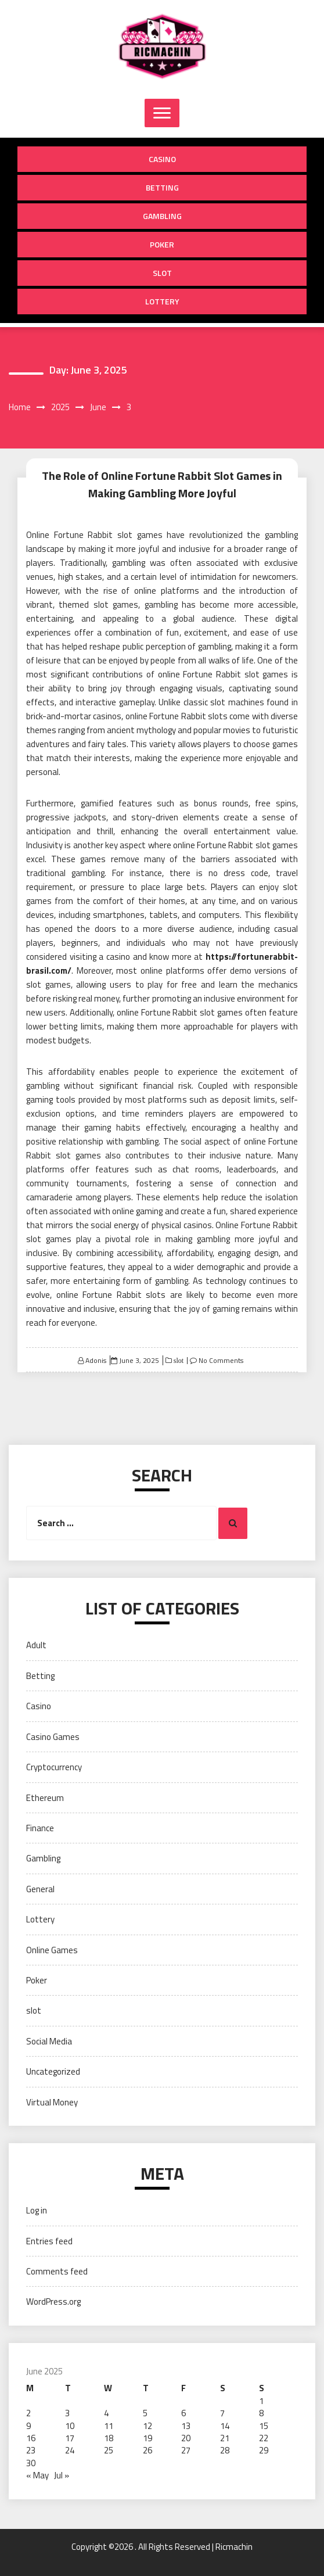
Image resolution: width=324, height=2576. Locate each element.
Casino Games (53, 1736)
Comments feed (57, 2271)
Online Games (52, 1950)
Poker (162, 244)
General (40, 1889)
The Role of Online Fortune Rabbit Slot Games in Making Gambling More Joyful (162, 484)
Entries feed (49, 2241)
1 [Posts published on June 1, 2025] (261, 2401)
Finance (40, 1828)
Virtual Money (52, 2102)
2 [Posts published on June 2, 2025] (28, 2413)
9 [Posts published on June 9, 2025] (28, 2426)
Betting (162, 187)
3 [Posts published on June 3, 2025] (67, 2413)
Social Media (49, 2041)
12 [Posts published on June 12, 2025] (147, 2426)
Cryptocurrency (54, 1767)
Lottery (162, 301)
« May (37, 2475)
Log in (36, 2210)
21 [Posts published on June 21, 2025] (224, 2438)
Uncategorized (53, 2071)
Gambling (162, 216)
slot (162, 273)
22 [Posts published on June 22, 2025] (263, 2438)
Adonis (95, 1360)
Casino (162, 159)
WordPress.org (53, 2301)
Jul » (61, 2475)
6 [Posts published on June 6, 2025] (183, 2413)
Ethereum (45, 1797)
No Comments (221, 1360)
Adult (36, 1645)
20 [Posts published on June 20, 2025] (185, 2438)
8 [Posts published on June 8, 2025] (261, 2413)
